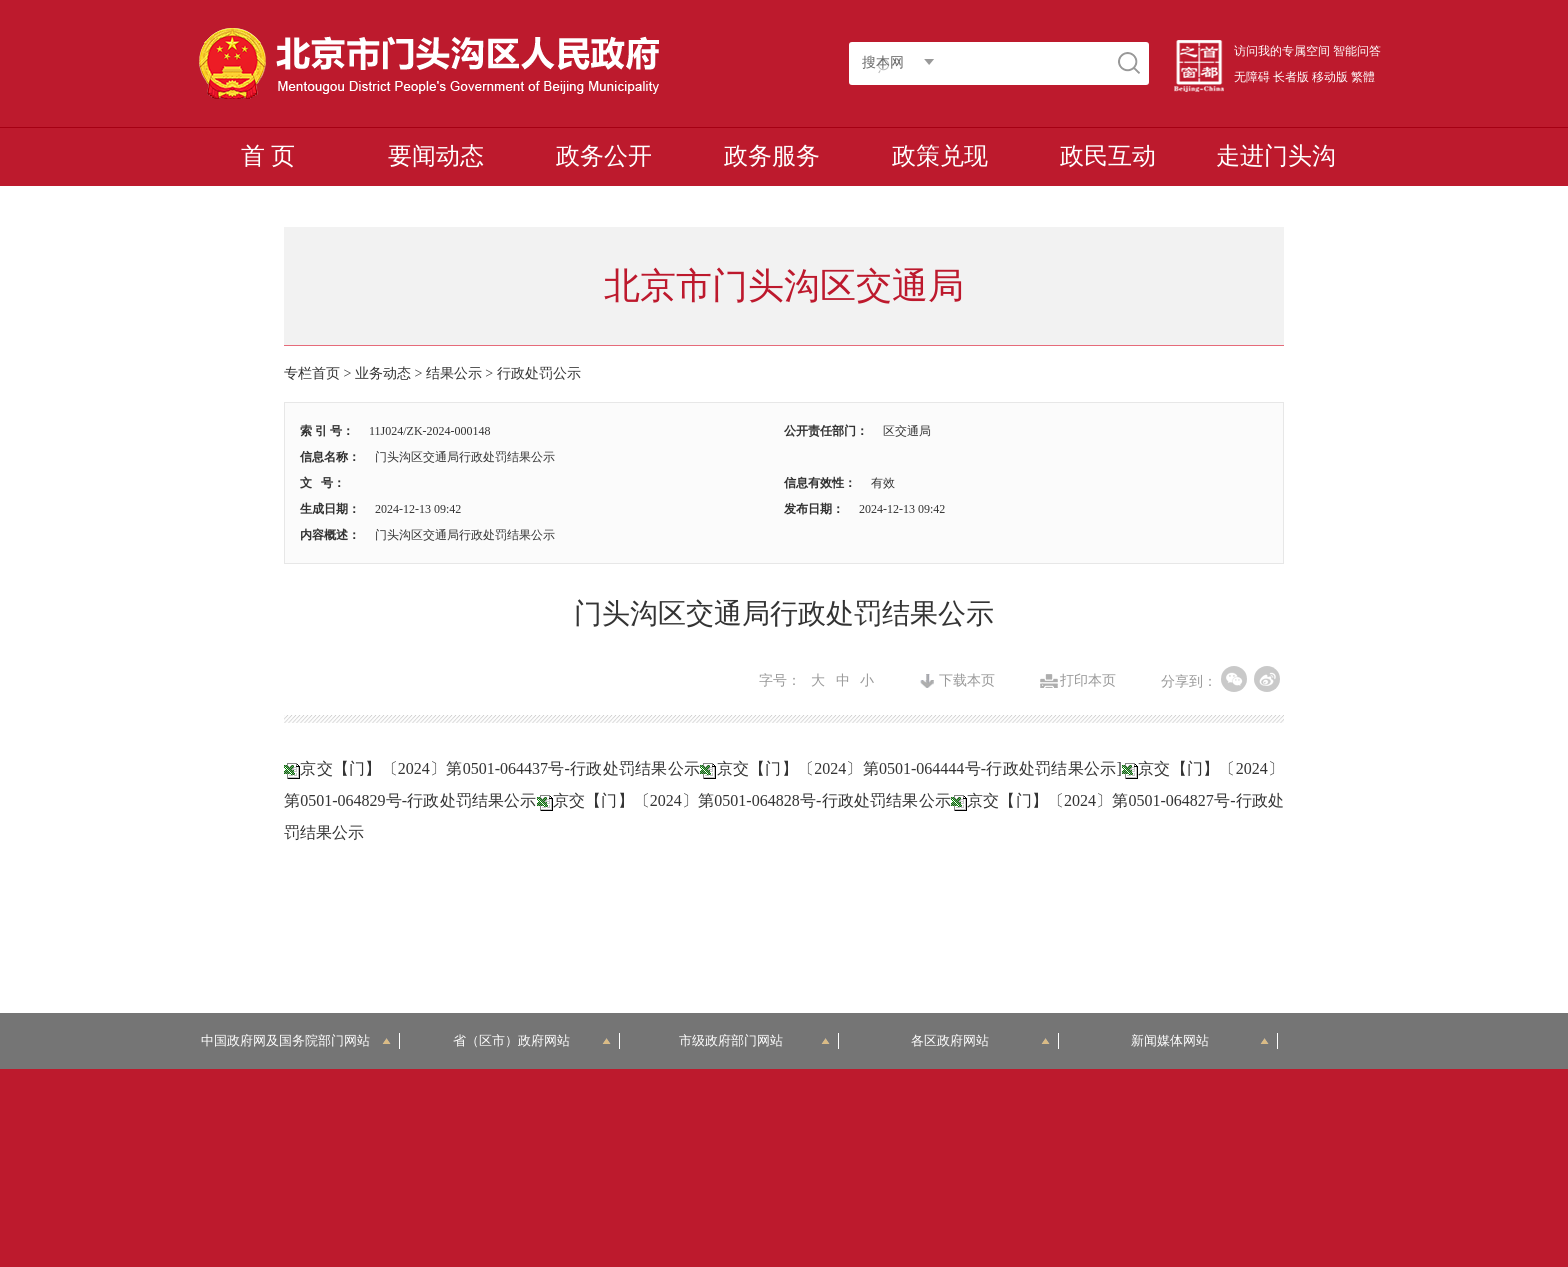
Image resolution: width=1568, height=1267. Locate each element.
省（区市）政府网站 (532, 1040)
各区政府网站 (980, 1040)
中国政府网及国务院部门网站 (296, 1040)
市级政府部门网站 (755, 1040)
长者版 (1291, 77)
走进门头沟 (1276, 156)
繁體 (1363, 77)
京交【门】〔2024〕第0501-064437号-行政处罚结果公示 (500, 768)
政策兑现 (940, 156)
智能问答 (1357, 51)
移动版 (1330, 77)
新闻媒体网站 (1200, 1040)
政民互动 (1108, 156)
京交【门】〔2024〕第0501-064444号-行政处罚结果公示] (919, 768)
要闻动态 (436, 156)
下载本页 (967, 681)
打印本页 (1088, 681)
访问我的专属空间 (1282, 51)
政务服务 (772, 156)
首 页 (268, 156)
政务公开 (604, 156)
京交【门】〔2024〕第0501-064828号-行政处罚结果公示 (752, 800)
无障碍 (1252, 77)
